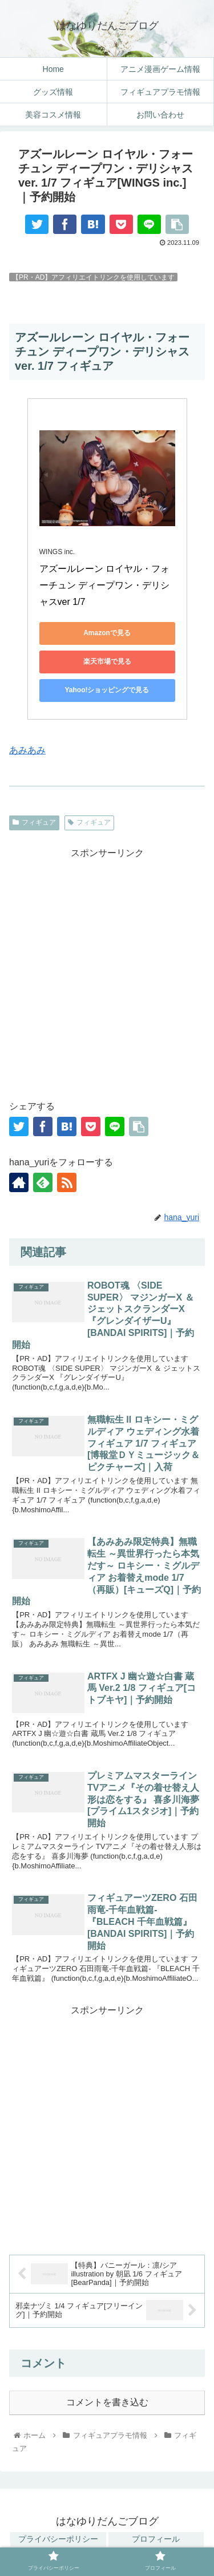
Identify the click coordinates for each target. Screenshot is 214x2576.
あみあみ (27, 750)
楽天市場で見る (107, 661)
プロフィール (156, 2538)
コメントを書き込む (107, 2402)
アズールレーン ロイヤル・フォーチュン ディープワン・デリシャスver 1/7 (104, 585)
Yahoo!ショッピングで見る (106, 690)
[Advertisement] (107, 969)
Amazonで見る (107, 633)
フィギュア (34, 822)
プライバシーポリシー (58, 2538)
